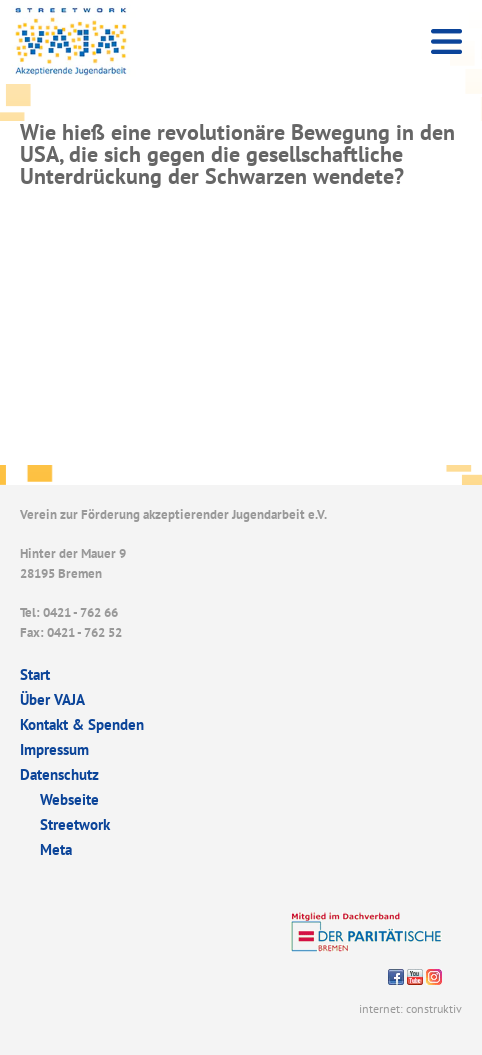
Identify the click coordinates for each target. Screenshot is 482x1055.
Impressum (54, 749)
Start (35, 674)
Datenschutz (59, 774)
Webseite (69, 799)
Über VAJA (52, 699)
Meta (56, 849)
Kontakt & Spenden (82, 724)
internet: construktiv (410, 1008)
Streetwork (75, 824)
